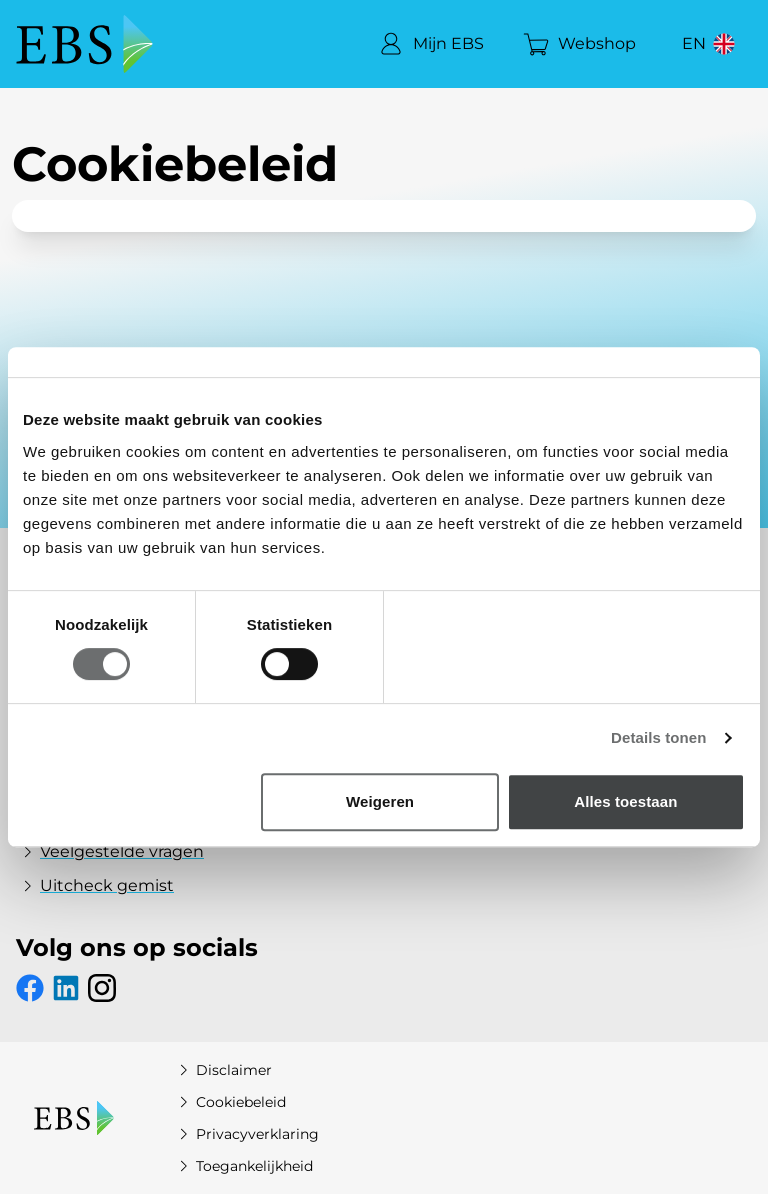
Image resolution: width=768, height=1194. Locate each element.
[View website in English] (711, 44)
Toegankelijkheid (242, 1166)
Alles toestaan (625, 801)
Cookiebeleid (229, 1102)
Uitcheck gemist (95, 886)
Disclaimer (222, 1070)
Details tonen (658, 737)
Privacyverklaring (245, 1134)
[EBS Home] (84, 44)
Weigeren (380, 801)
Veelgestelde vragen (110, 852)
